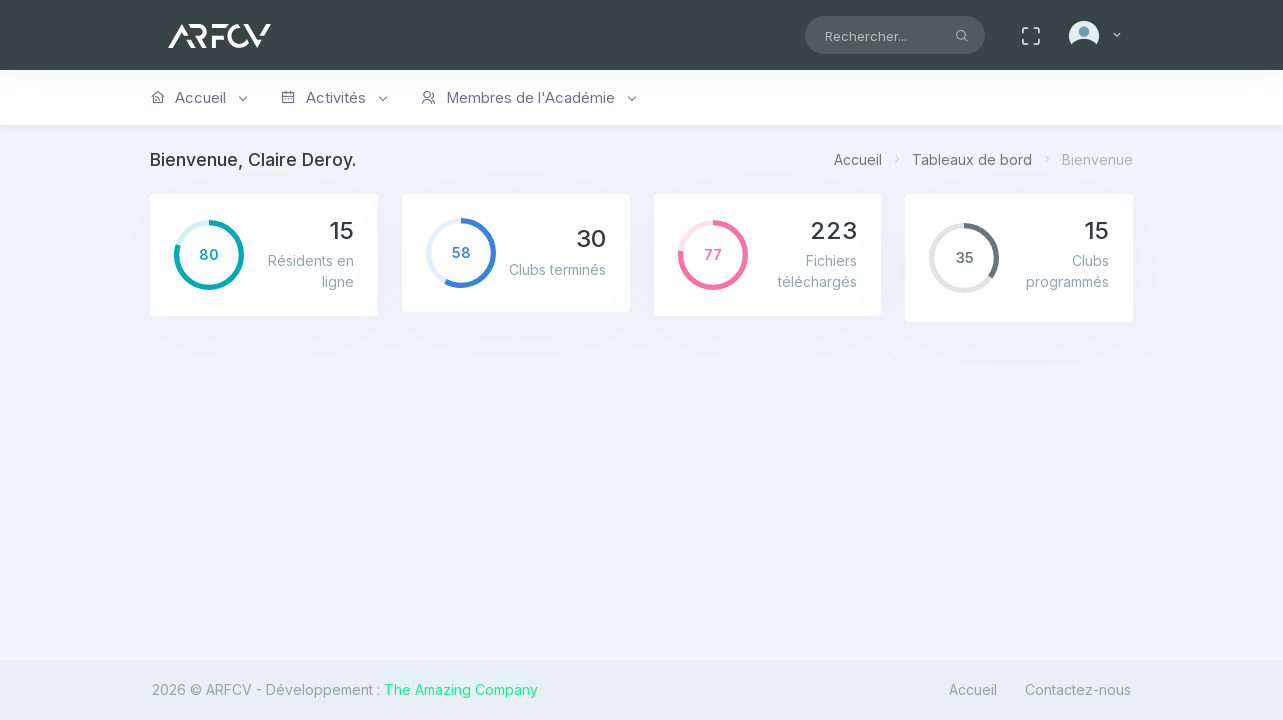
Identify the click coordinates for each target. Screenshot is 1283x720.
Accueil (858, 159)
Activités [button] (333, 98)
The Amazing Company (461, 689)
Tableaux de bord (972, 159)
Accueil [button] (198, 98)
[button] (1096, 35)
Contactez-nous (1078, 689)
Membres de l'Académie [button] (528, 98)
